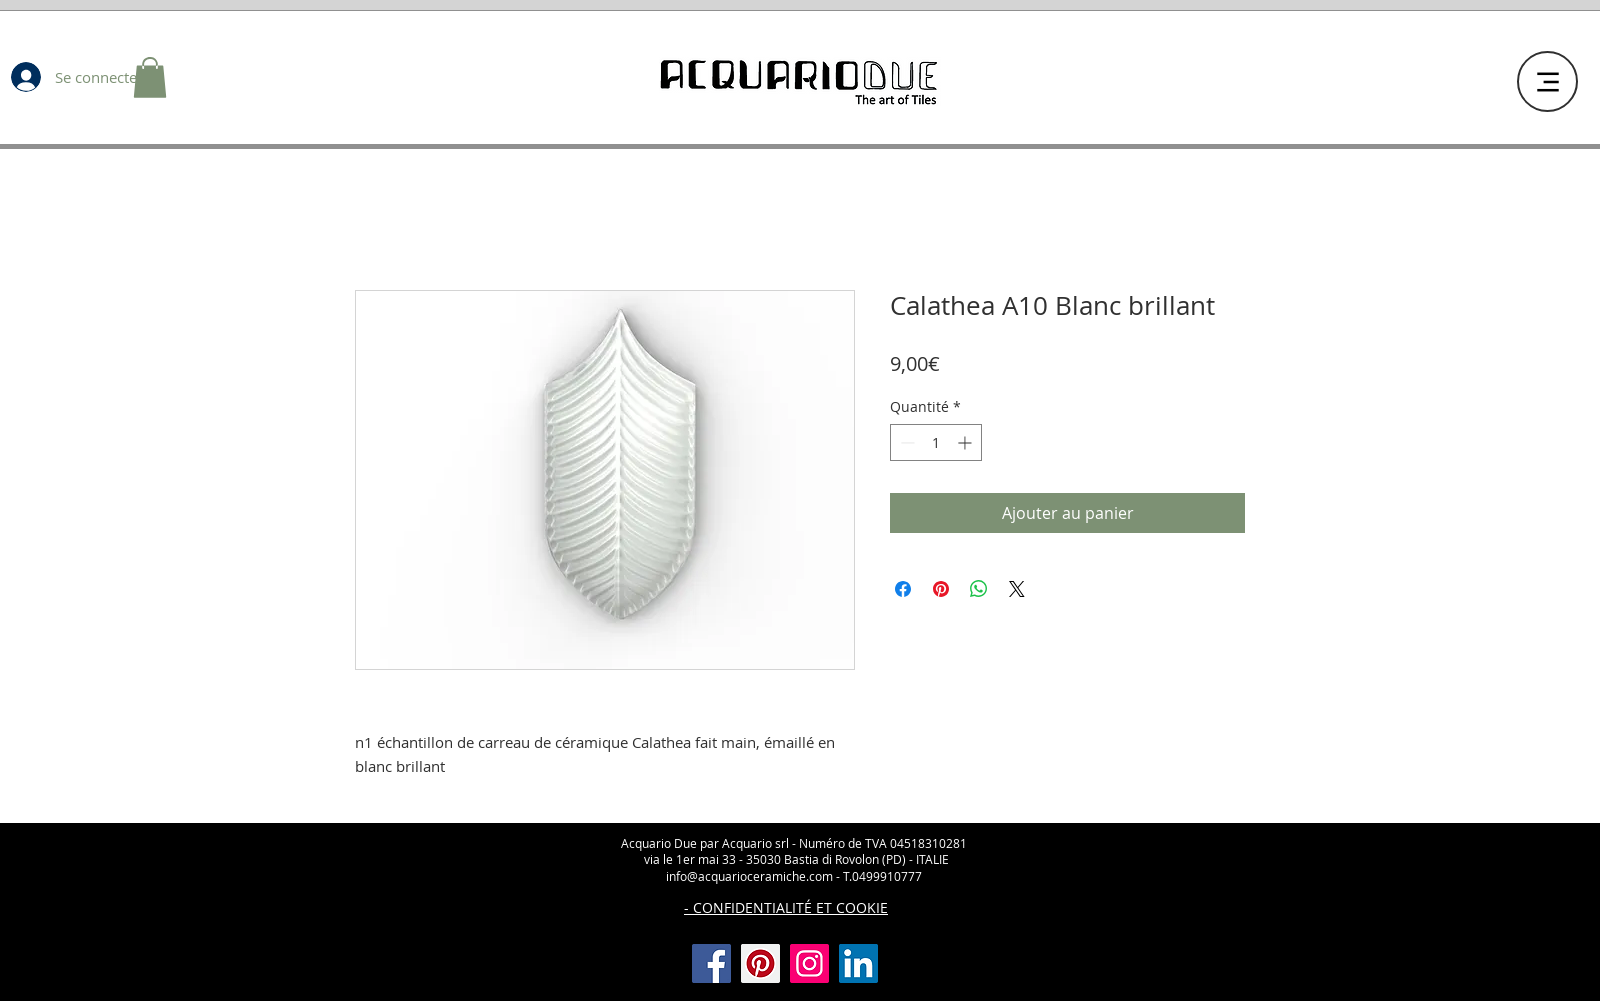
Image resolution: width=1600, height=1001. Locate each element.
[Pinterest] (760, 963)
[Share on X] (1017, 589)
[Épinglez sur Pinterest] (941, 589)
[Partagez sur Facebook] (903, 589)
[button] (150, 77)
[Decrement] (905, 442)
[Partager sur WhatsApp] (979, 589)
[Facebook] (711, 963)
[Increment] (966, 442)
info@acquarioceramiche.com (749, 876)
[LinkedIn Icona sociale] (858, 963)
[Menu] (1547, 81)
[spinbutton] (936, 442)
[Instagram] (809, 963)
